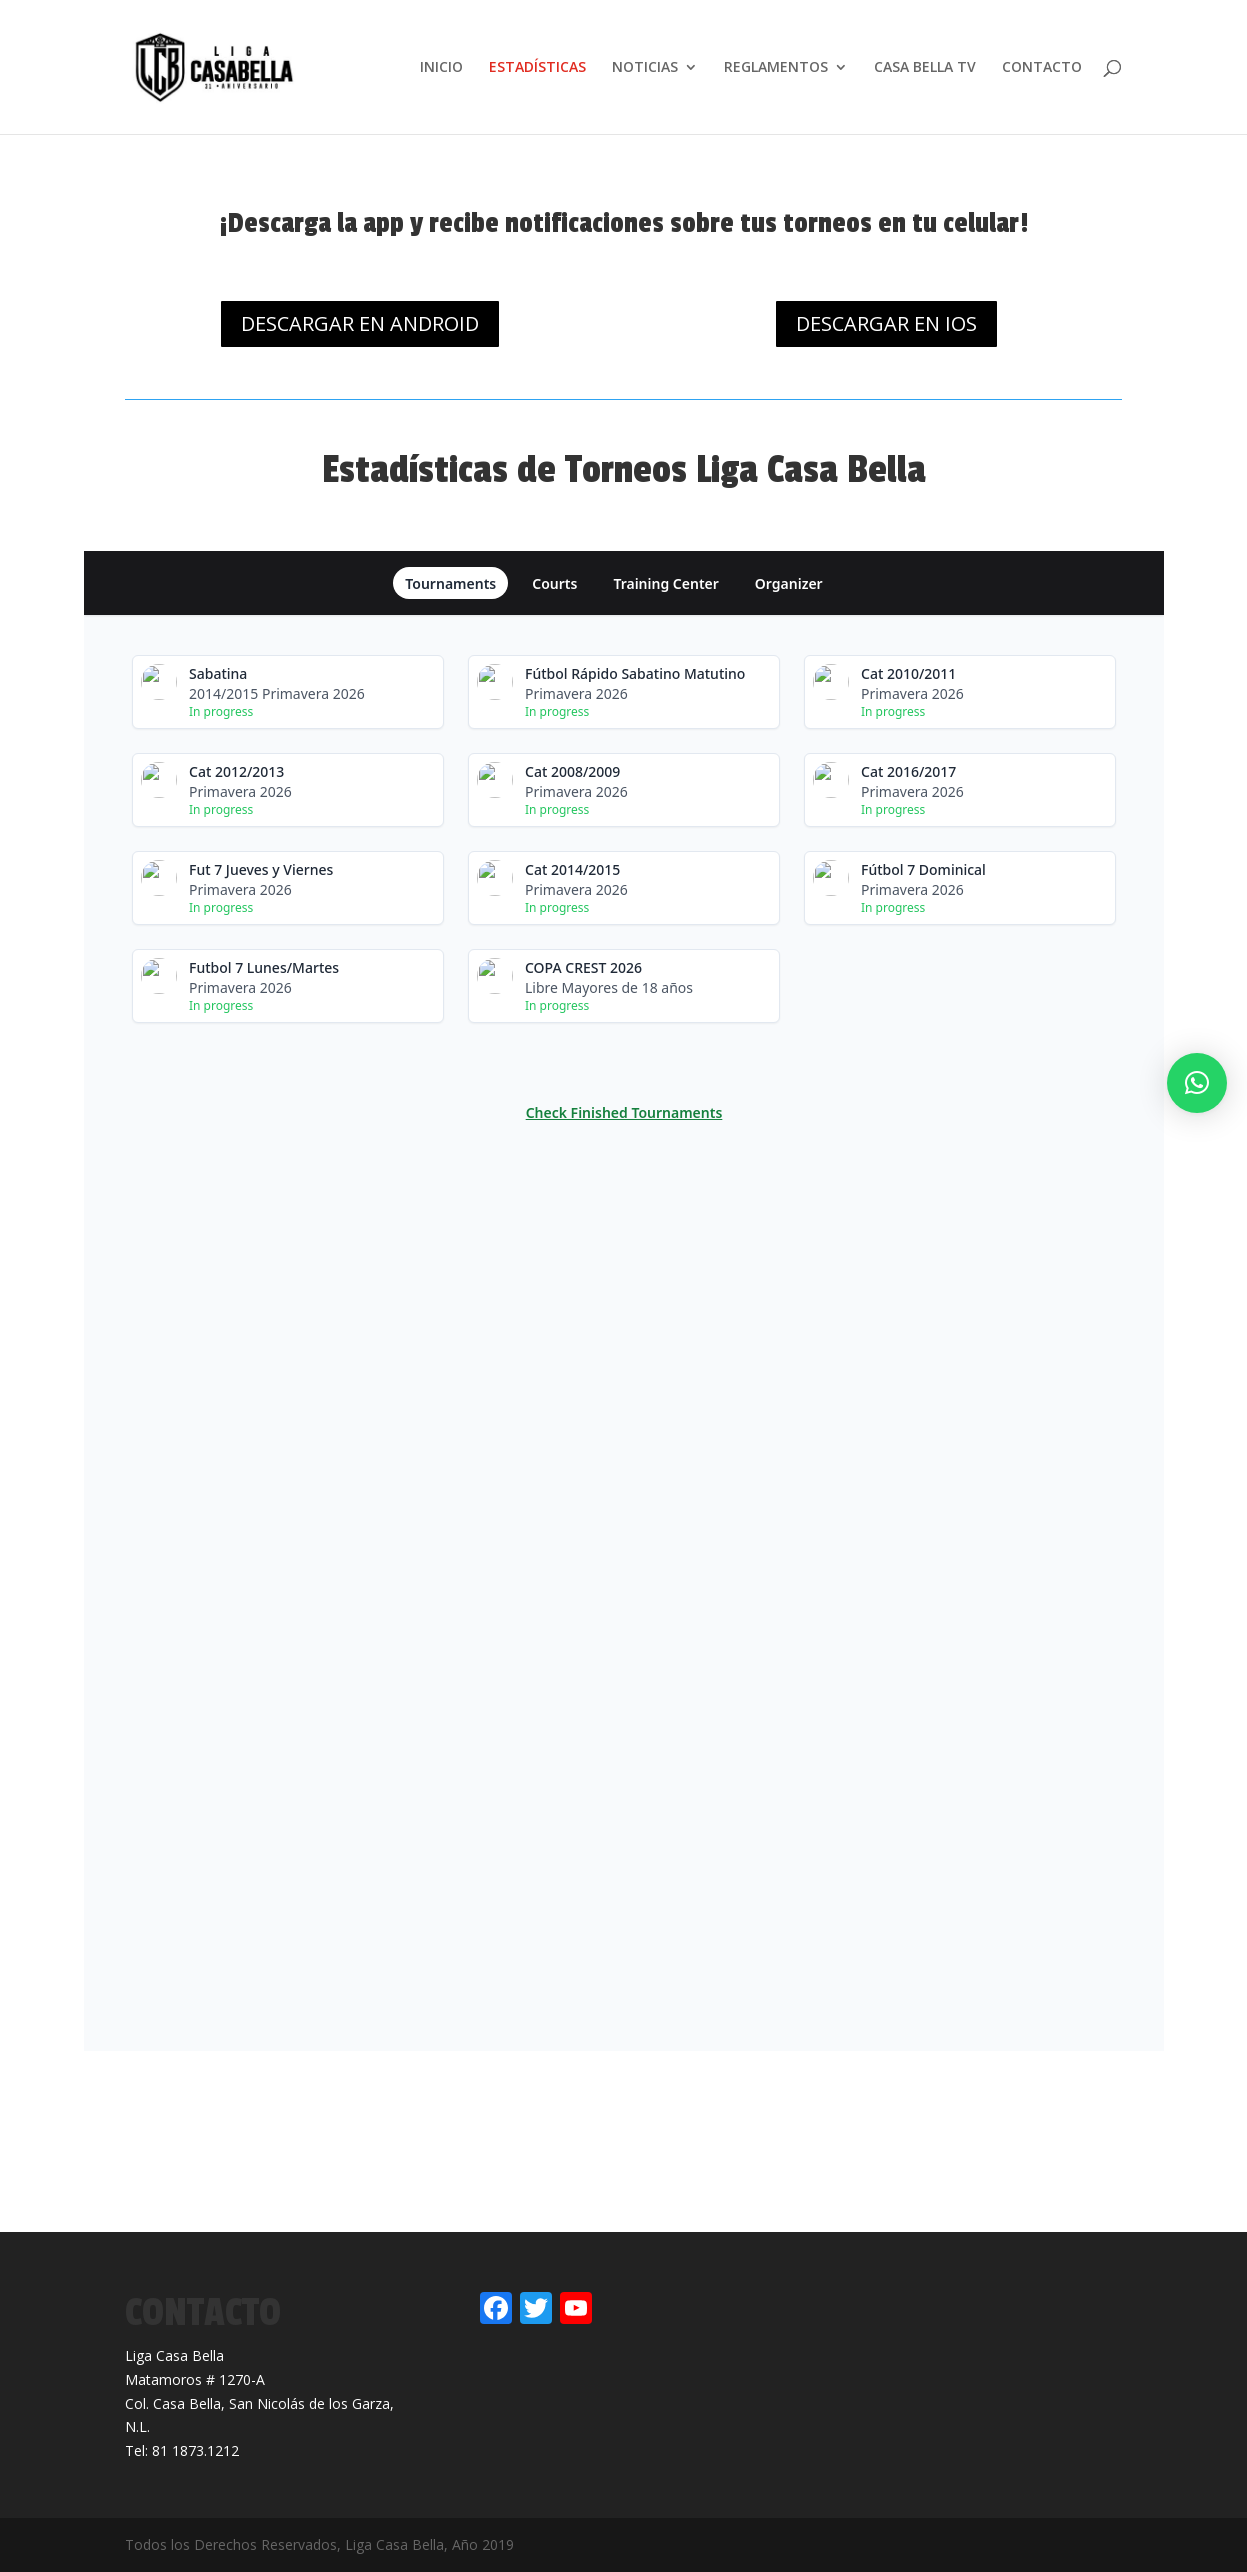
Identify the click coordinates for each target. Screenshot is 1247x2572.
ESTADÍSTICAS (537, 68)
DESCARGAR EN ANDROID (360, 323)
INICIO (441, 68)
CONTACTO (1042, 68)
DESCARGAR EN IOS (886, 323)
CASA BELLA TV (925, 68)
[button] (1197, 1083)
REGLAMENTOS (776, 68)
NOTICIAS (645, 68)
